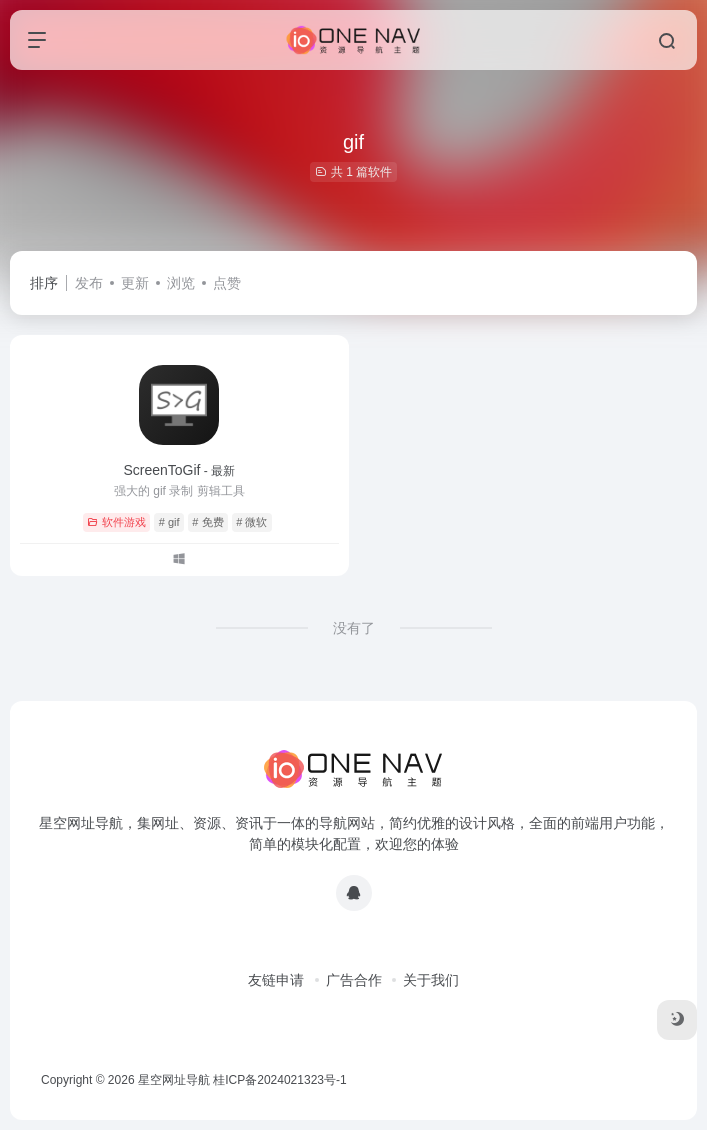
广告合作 (354, 980)
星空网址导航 (174, 1080)
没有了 (354, 628)
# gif (169, 522)
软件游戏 (116, 522)
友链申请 (276, 980)
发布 (89, 283)
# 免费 (207, 522)
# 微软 (251, 522)
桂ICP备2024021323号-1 (279, 1080)
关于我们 (431, 980)
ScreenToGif (179, 470)
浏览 (181, 283)
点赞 (227, 283)
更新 (135, 283)
